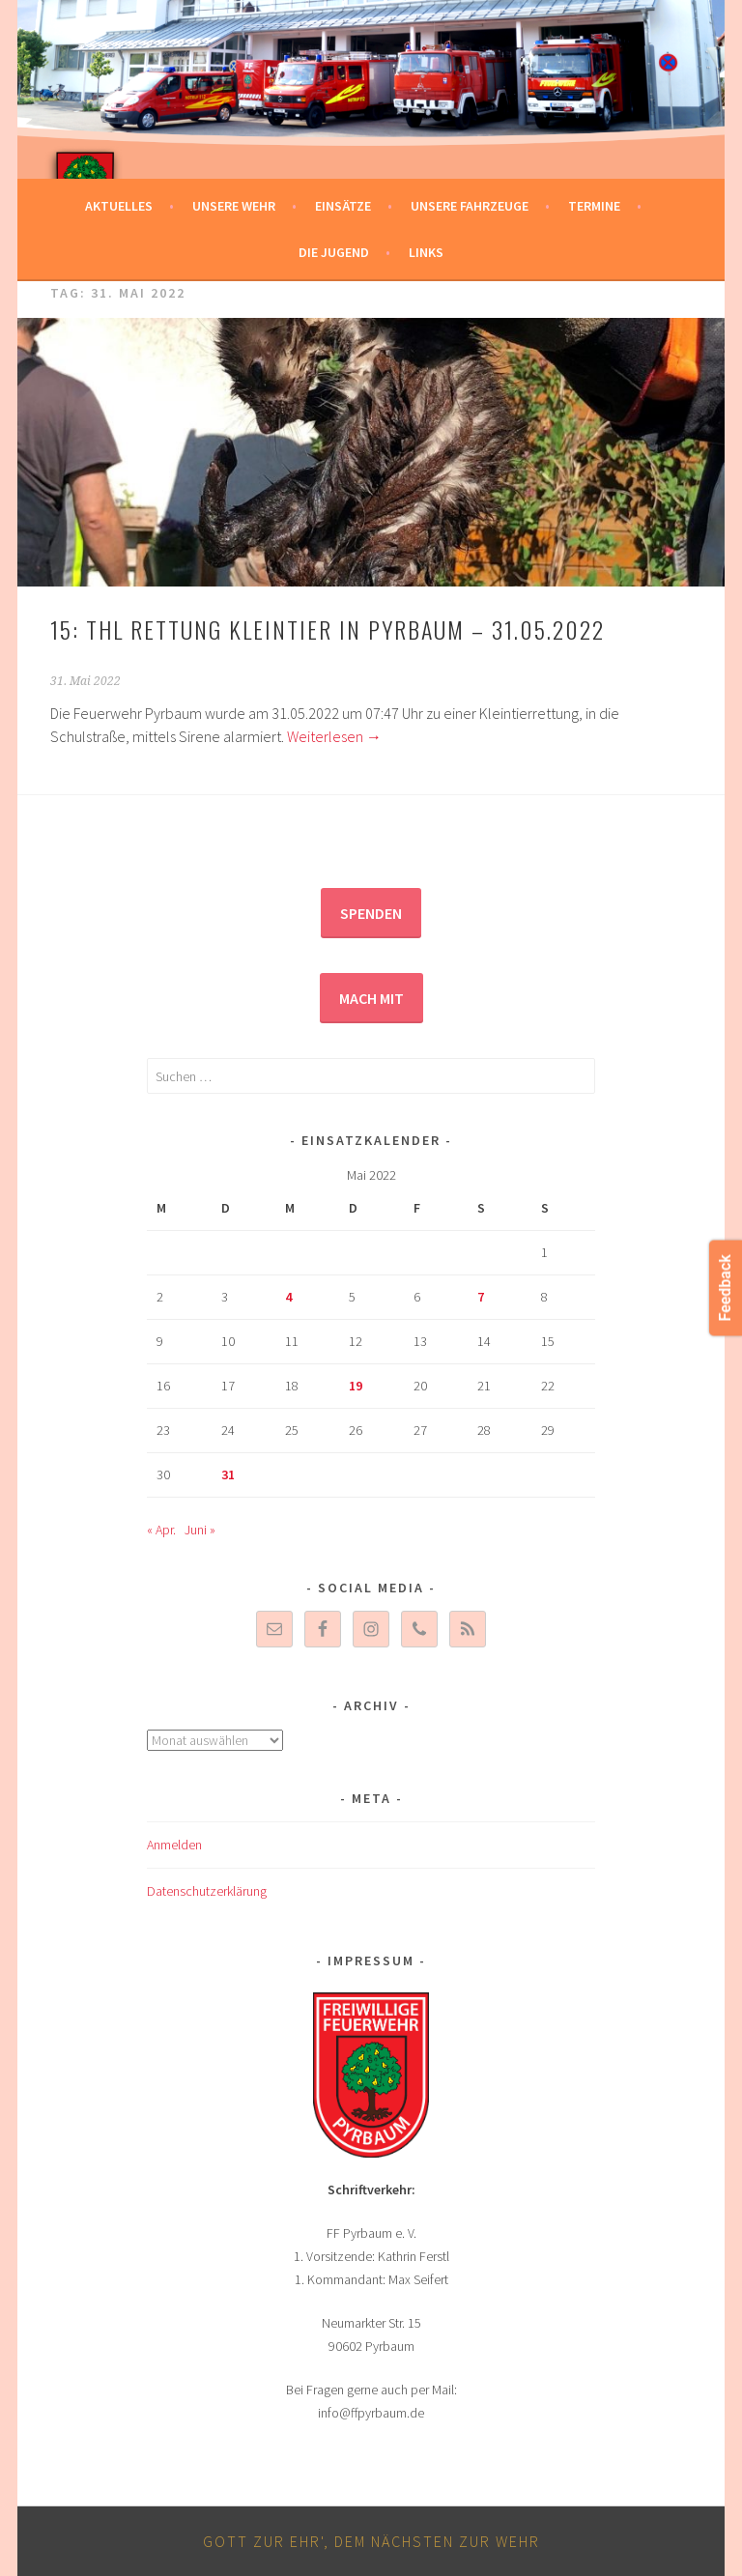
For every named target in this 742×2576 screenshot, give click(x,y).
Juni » (200, 1529)
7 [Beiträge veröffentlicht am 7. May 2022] (480, 1296)
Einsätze (343, 206)
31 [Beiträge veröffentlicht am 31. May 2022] (228, 1474)
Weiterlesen (334, 736)
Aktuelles (119, 206)
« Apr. (161, 1529)
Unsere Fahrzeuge (469, 206)
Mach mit (371, 998)
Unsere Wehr (233, 206)
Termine (594, 206)
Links (426, 252)
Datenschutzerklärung (207, 1891)
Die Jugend (334, 252)
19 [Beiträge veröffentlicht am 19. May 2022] (355, 1385)
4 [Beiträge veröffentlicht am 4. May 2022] (288, 1296)
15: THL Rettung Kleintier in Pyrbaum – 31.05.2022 (327, 629)
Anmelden (174, 1844)
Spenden (371, 913)
